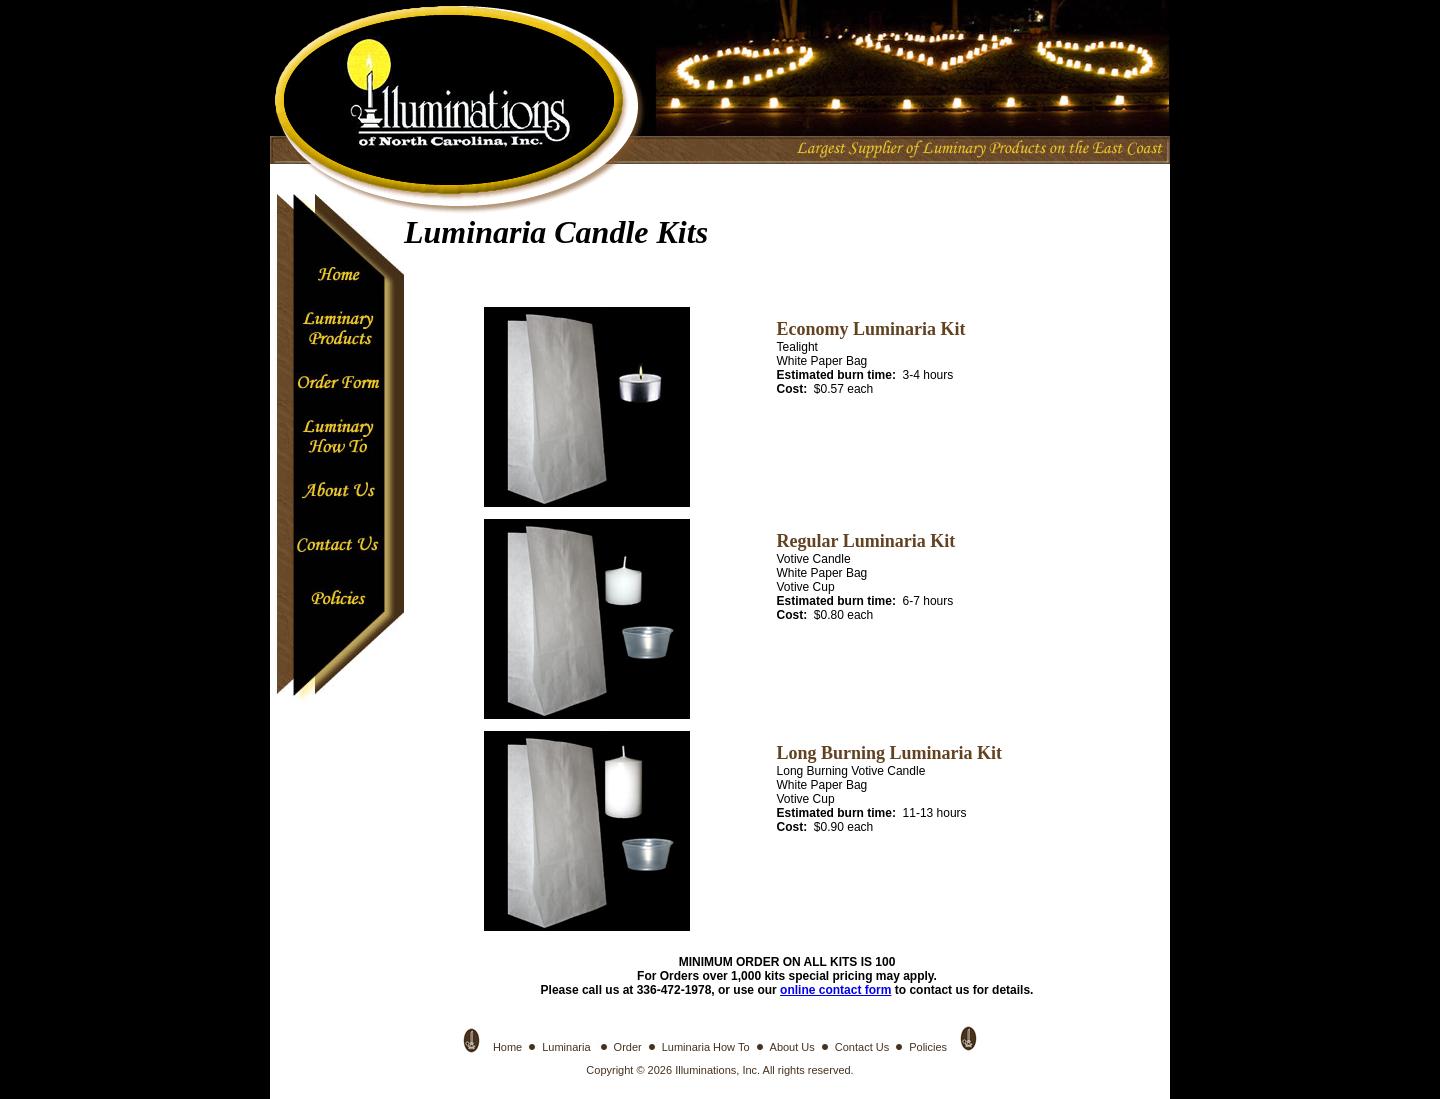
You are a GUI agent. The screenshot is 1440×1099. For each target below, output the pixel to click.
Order (628, 1047)
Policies (928, 1047)
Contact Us (862, 1047)
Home (507, 1047)
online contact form (835, 990)
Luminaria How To (706, 1047)
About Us (792, 1047)
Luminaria (567, 1047)
